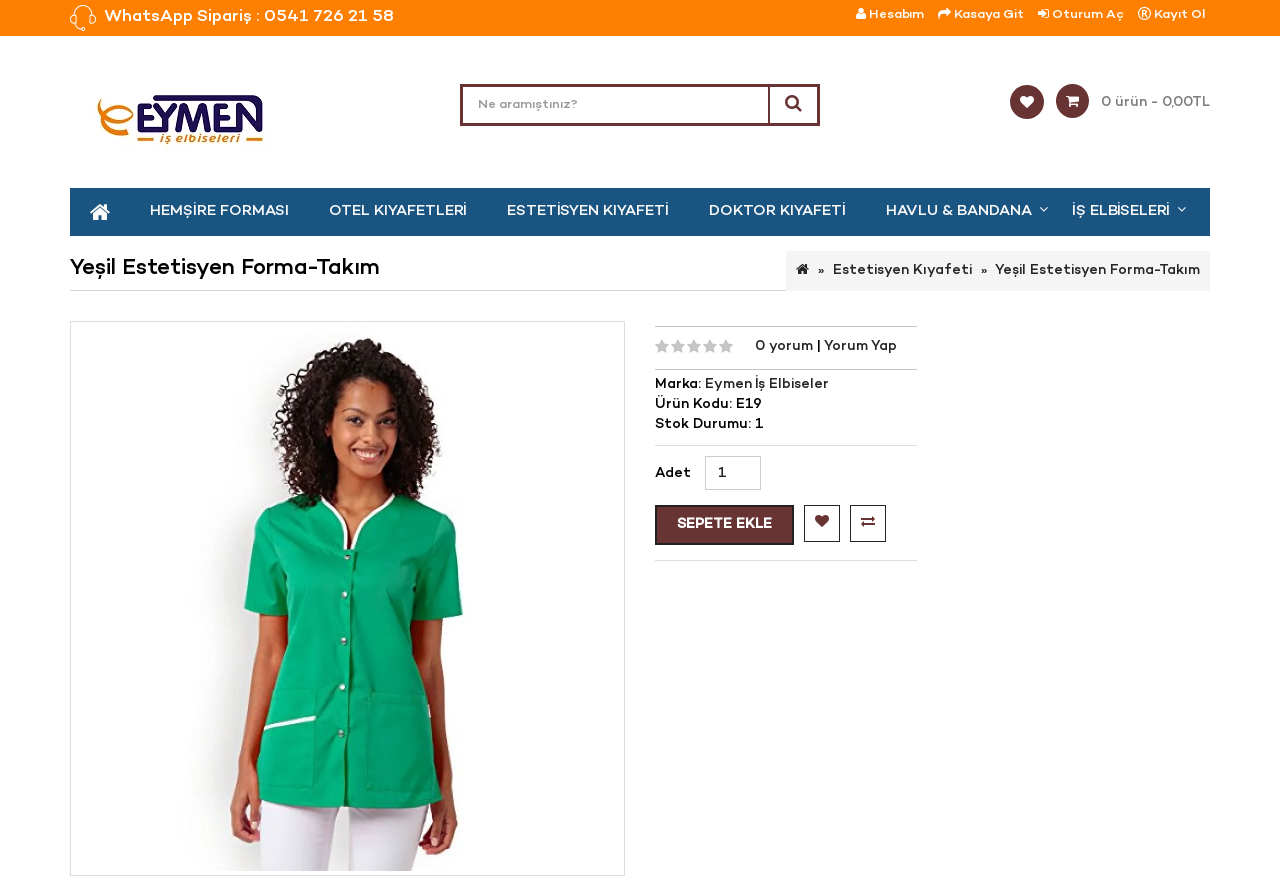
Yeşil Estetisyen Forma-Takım (1097, 270)
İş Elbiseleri (1121, 211)
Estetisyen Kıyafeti (588, 211)
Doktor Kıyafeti (777, 211)
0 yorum (786, 346)
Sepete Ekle (724, 524)
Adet (673, 473)
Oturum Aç (1081, 14)
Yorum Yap (860, 346)
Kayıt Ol (1171, 14)
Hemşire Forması (219, 211)
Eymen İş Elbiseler (767, 384)
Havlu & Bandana (959, 211)
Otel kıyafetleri (398, 211)
